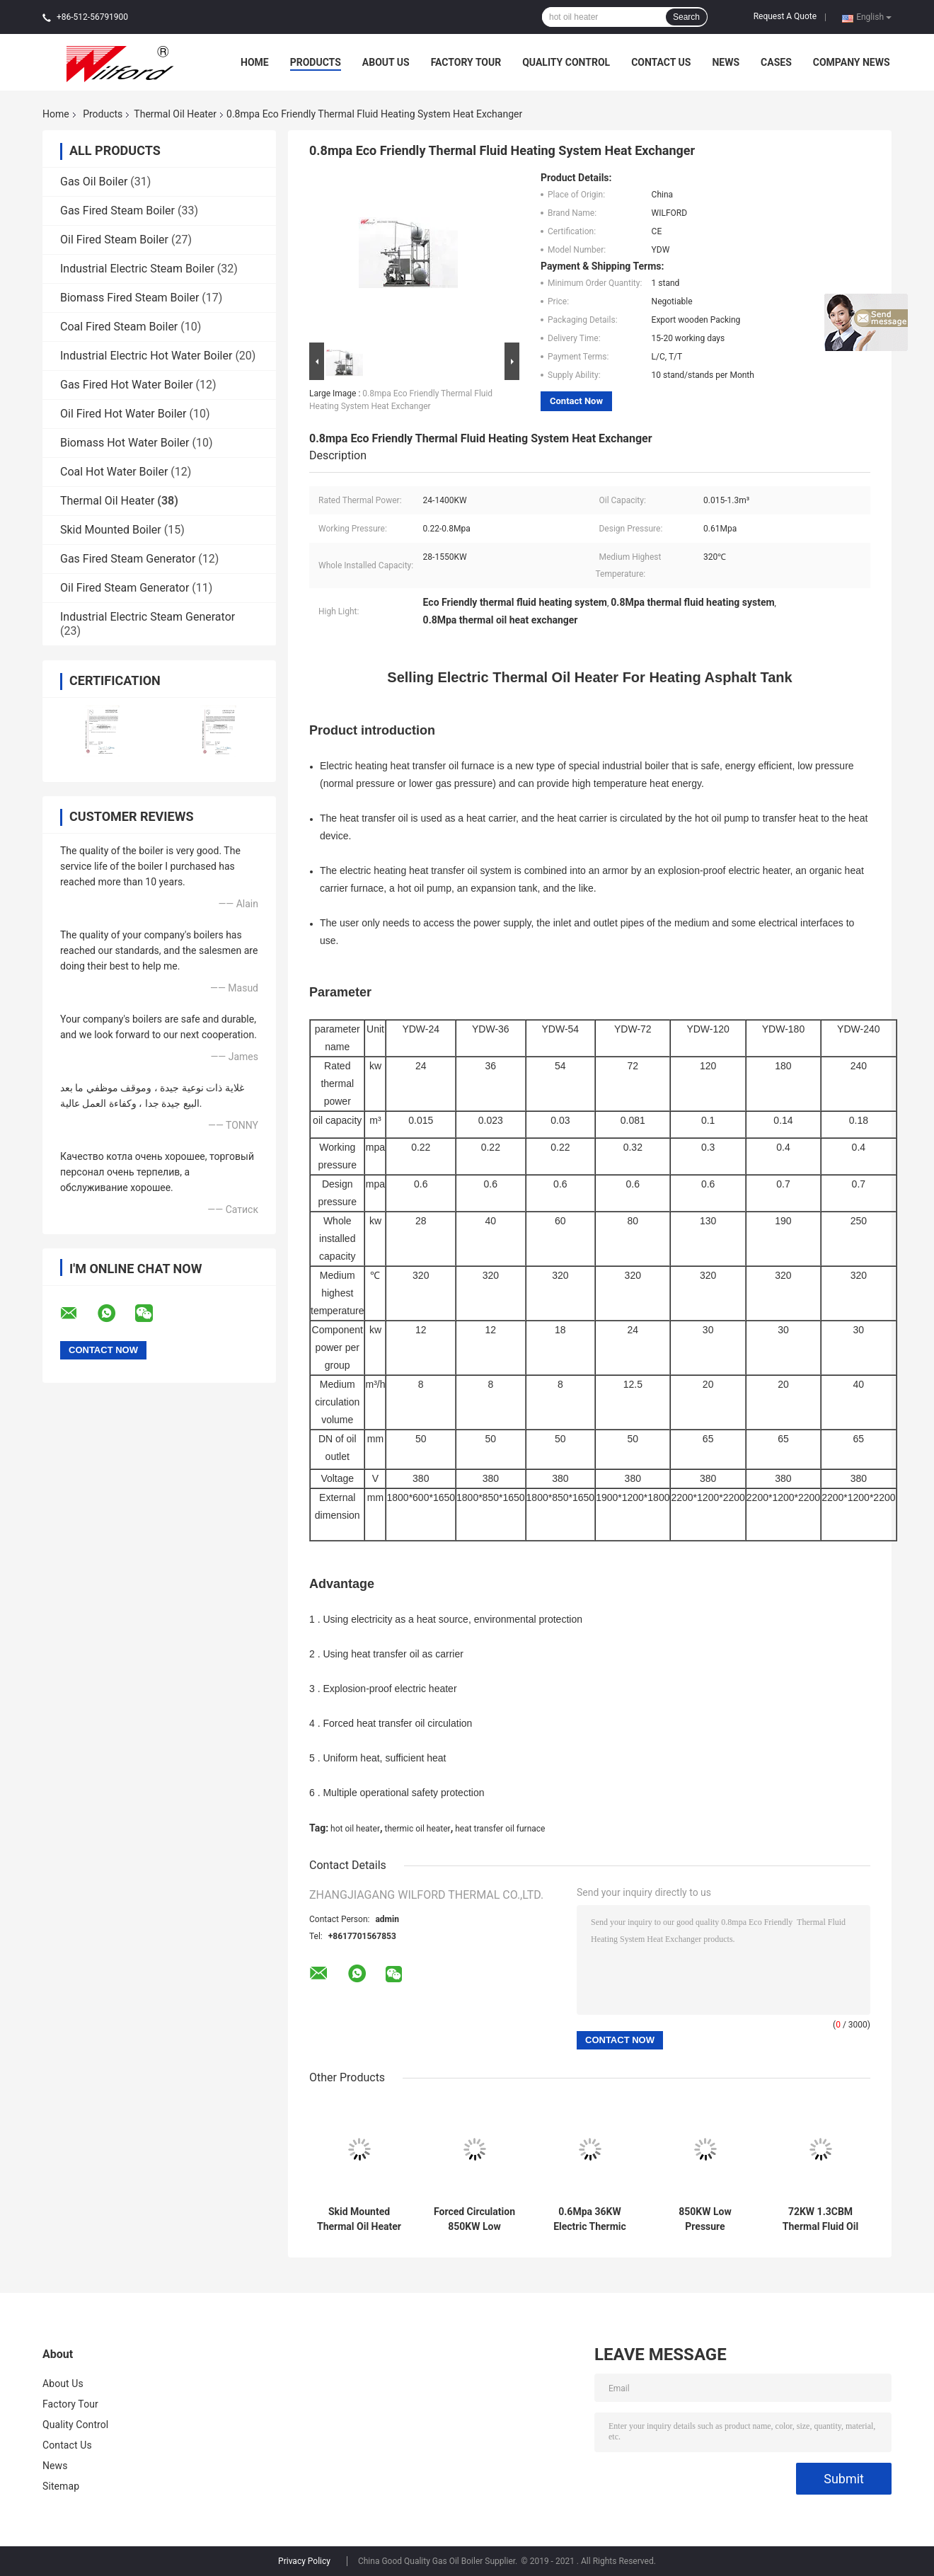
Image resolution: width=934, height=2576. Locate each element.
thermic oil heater (417, 1829)
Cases (776, 62)
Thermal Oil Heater (175, 114)
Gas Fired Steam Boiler (117, 210)
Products (315, 62)
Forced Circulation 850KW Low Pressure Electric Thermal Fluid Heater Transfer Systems (474, 2219)
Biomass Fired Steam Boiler (129, 297)
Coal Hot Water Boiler (114, 471)
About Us (386, 62)
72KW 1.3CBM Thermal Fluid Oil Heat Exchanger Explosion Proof (820, 2219)
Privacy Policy (304, 2561)
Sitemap (60, 2486)
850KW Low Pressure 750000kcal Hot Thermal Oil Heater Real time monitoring (705, 2219)
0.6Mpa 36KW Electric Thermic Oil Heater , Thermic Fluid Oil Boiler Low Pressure (590, 2219)
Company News (851, 62)
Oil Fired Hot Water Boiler (123, 413)
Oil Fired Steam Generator (124, 587)
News (725, 62)
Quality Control (566, 62)
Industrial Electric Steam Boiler (137, 268)
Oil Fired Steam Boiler (114, 239)
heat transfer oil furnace (500, 1829)
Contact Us (661, 62)
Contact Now (576, 401)
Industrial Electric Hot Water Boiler (146, 355)
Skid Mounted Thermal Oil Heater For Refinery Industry (359, 2219)
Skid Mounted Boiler (110, 529)
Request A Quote (785, 16)
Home (255, 62)
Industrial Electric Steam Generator (147, 616)
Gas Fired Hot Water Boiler (126, 384)
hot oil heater (355, 1829)
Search (686, 17)
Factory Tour (466, 62)
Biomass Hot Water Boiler (124, 442)
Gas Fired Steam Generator (127, 558)
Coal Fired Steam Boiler (119, 326)
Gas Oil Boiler (93, 181)
